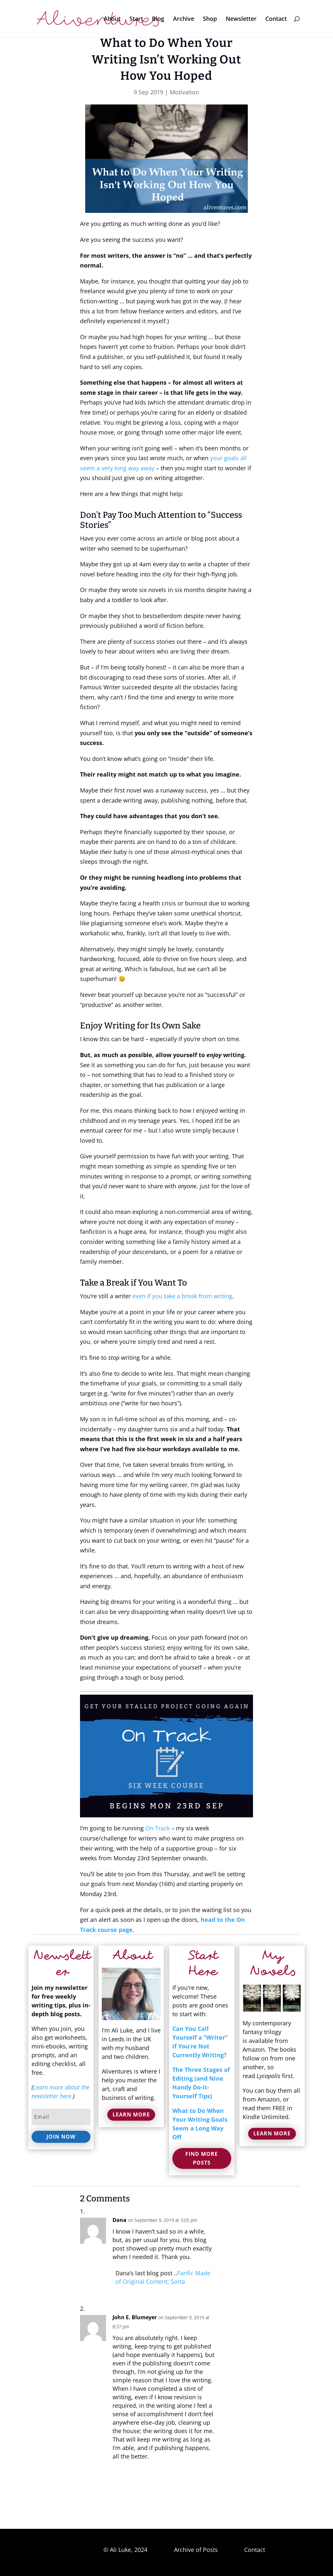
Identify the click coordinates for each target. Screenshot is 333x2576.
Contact (276, 19)
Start (136, 19)
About (112, 19)
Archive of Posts (196, 2550)
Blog (158, 19)
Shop (210, 19)
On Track (157, 1828)
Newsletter (241, 19)
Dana (120, 2220)
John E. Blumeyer (135, 2317)
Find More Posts (201, 2158)
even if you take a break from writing (182, 1296)
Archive (183, 19)
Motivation (184, 92)
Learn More (131, 2114)
